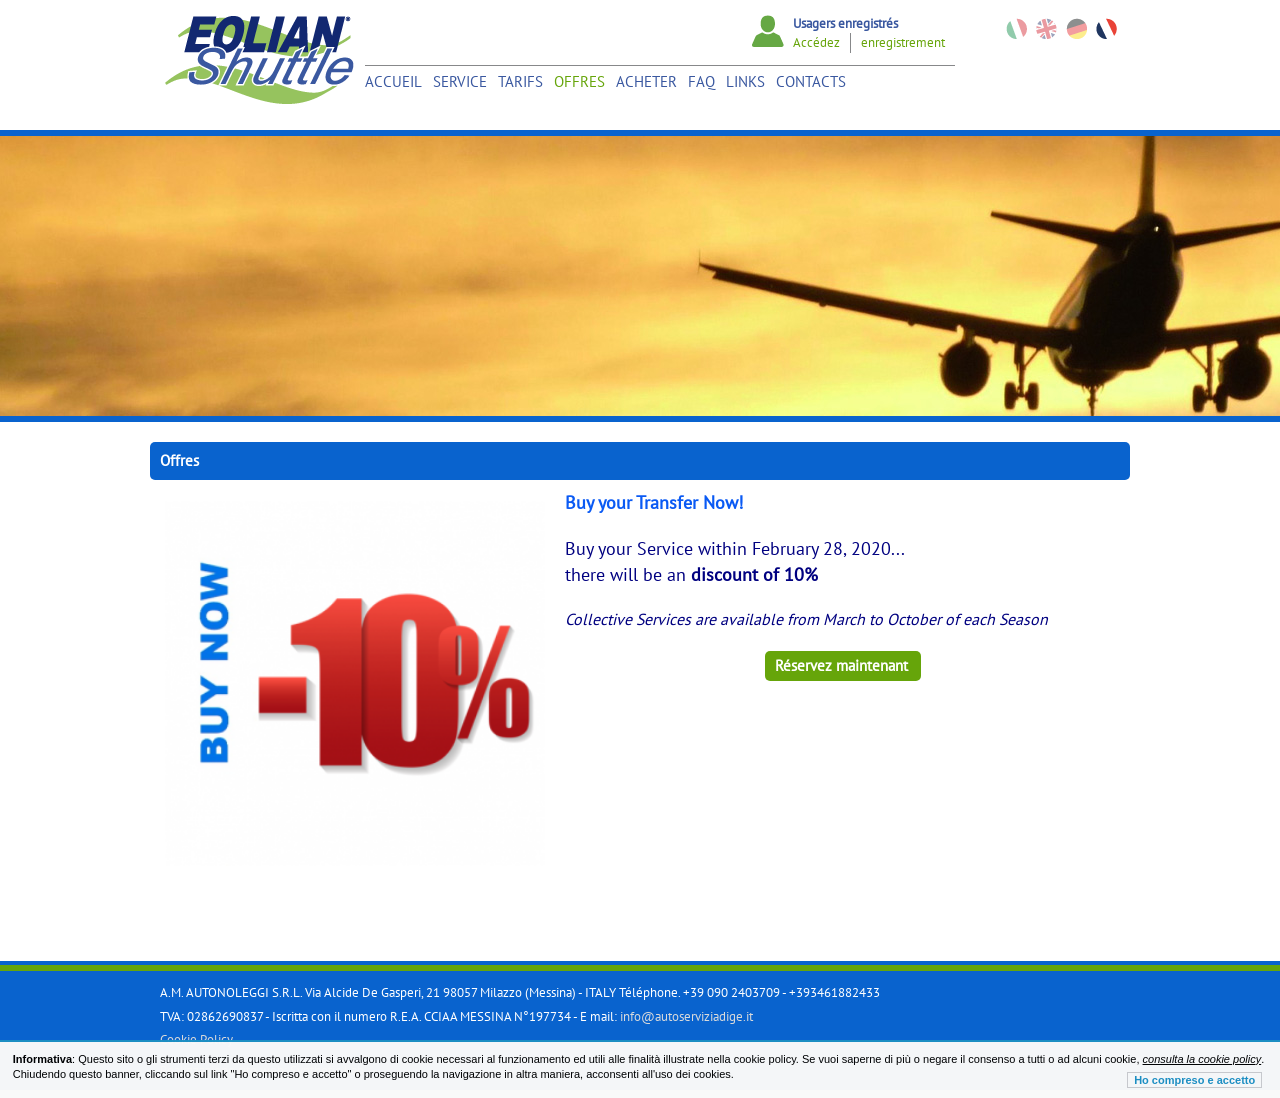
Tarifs (520, 81)
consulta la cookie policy (1202, 1059)
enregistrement (903, 42)
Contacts (811, 81)
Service (460, 81)
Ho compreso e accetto (1194, 1080)
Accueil (393, 81)
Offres (579, 81)
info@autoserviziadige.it (686, 1016)
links (745, 81)
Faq (701, 81)
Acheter (646, 81)
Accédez (816, 42)
